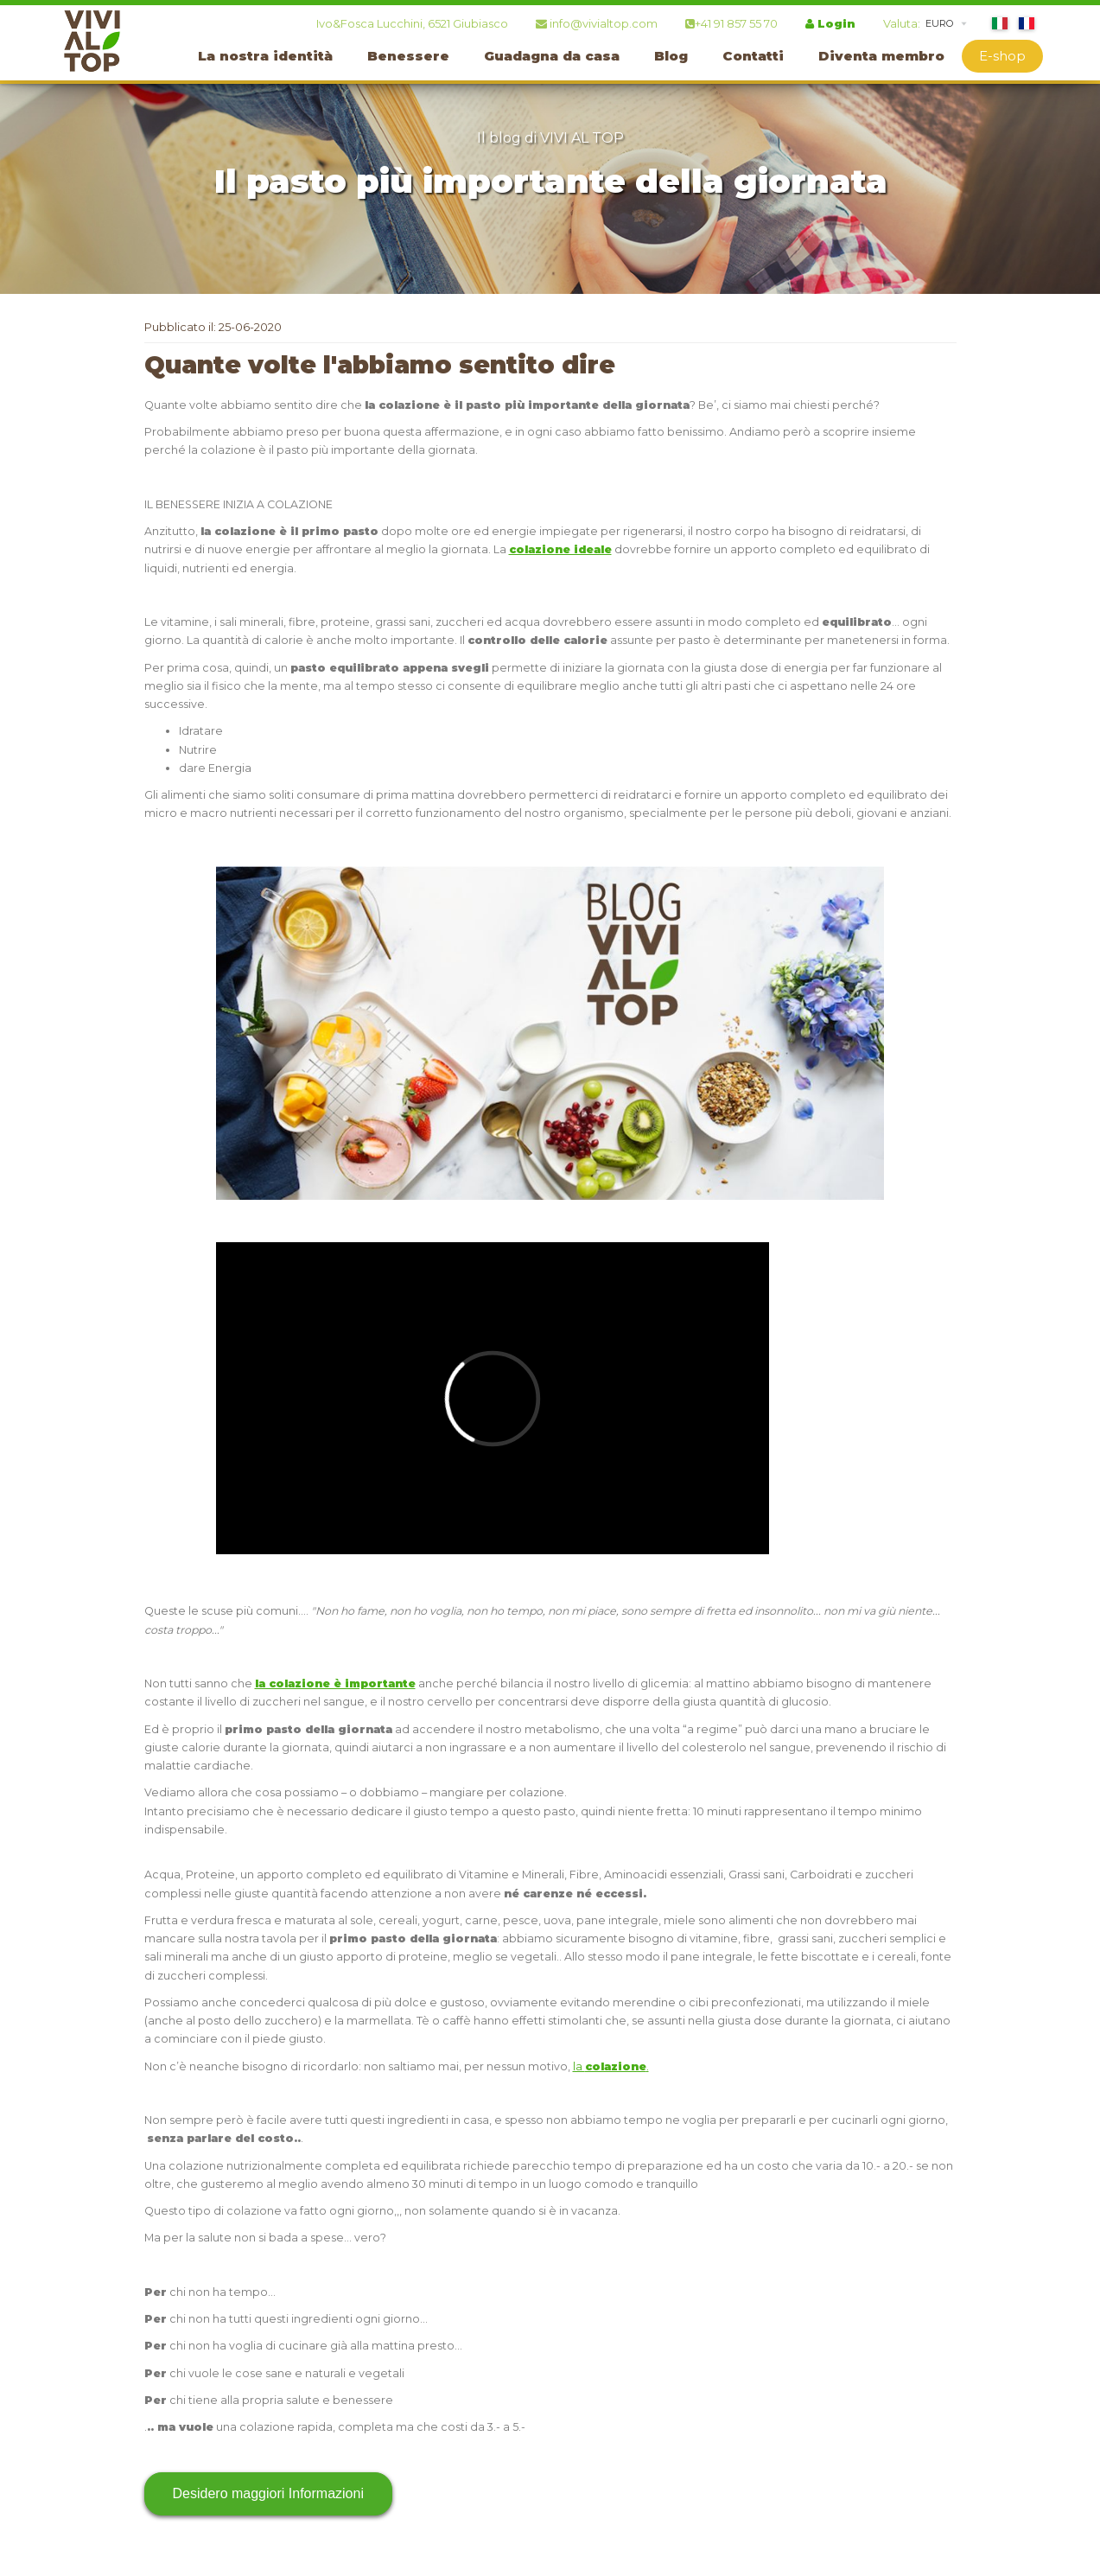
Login (830, 23)
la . (611, 2066)
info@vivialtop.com (597, 23)
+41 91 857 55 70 (731, 23)
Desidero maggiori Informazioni (268, 2493)
